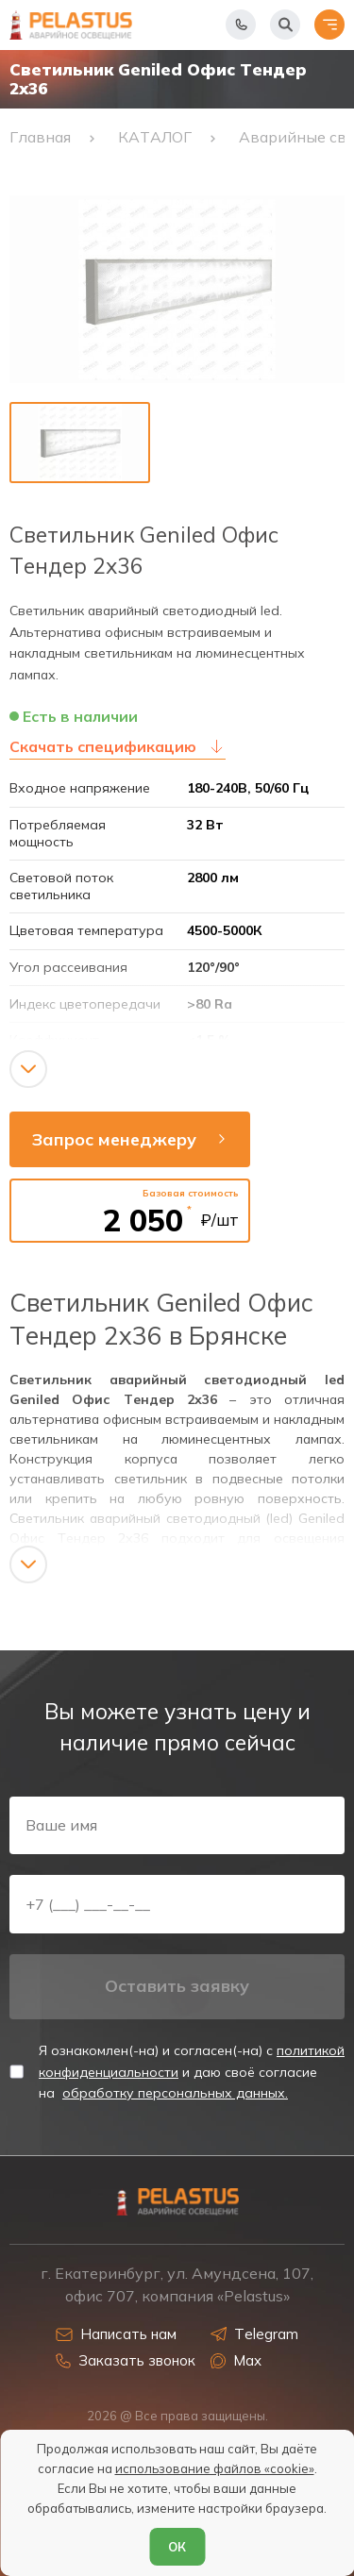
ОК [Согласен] (177, 2546)
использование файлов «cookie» (214, 2468)
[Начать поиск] (285, 24)
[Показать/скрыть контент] (28, 1069)
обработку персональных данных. (175, 2092)
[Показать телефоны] (241, 24)
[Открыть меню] (329, 24)
